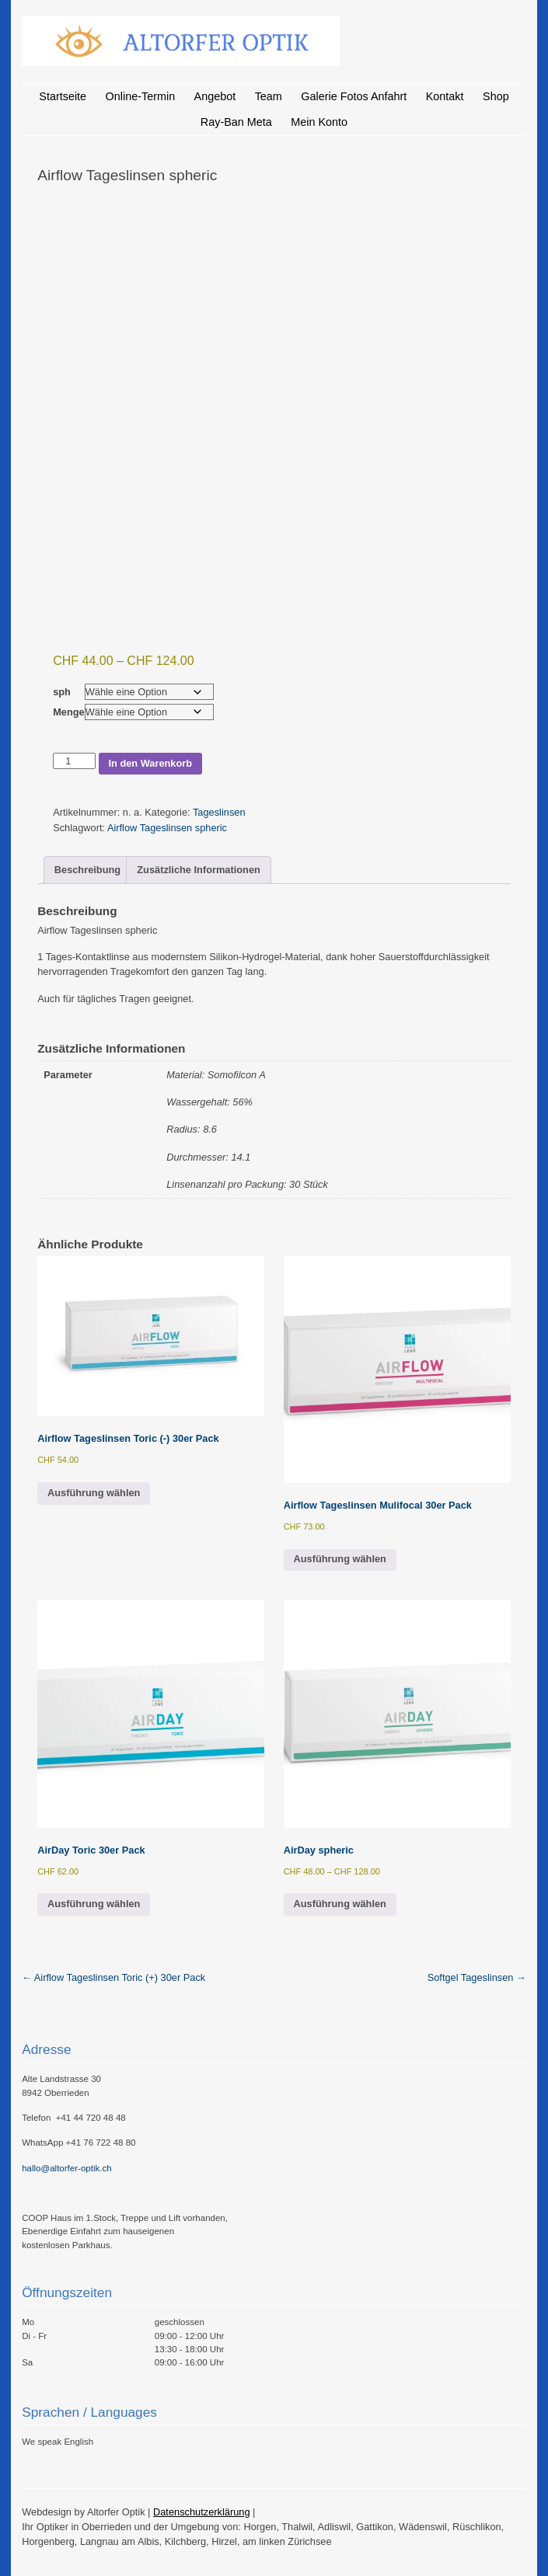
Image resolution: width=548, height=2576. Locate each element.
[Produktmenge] (74, 761)
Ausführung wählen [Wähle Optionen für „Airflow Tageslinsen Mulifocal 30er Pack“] (339, 1559)
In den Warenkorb (150, 763)
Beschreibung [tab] (87, 869)
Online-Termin (141, 96)
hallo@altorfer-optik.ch (66, 2168)
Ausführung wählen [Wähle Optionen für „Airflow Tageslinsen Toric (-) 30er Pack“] (93, 1493)
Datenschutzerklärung (201, 2512)
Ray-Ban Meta (236, 122)
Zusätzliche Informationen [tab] (198, 869)
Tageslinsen (219, 812)
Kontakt (445, 96)
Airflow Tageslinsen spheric (167, 828)
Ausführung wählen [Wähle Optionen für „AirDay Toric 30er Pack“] (93, 1903)
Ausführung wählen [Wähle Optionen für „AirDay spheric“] (339, 1903)
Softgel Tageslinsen (477, 1977)
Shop (496, 96)
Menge (69, 712)
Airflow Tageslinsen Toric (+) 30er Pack (113, 1977)
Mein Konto (319, 122)
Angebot (215, 96)
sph (62, 692)
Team (268, 96)
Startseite (62, 96)
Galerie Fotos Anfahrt (354, 96)
